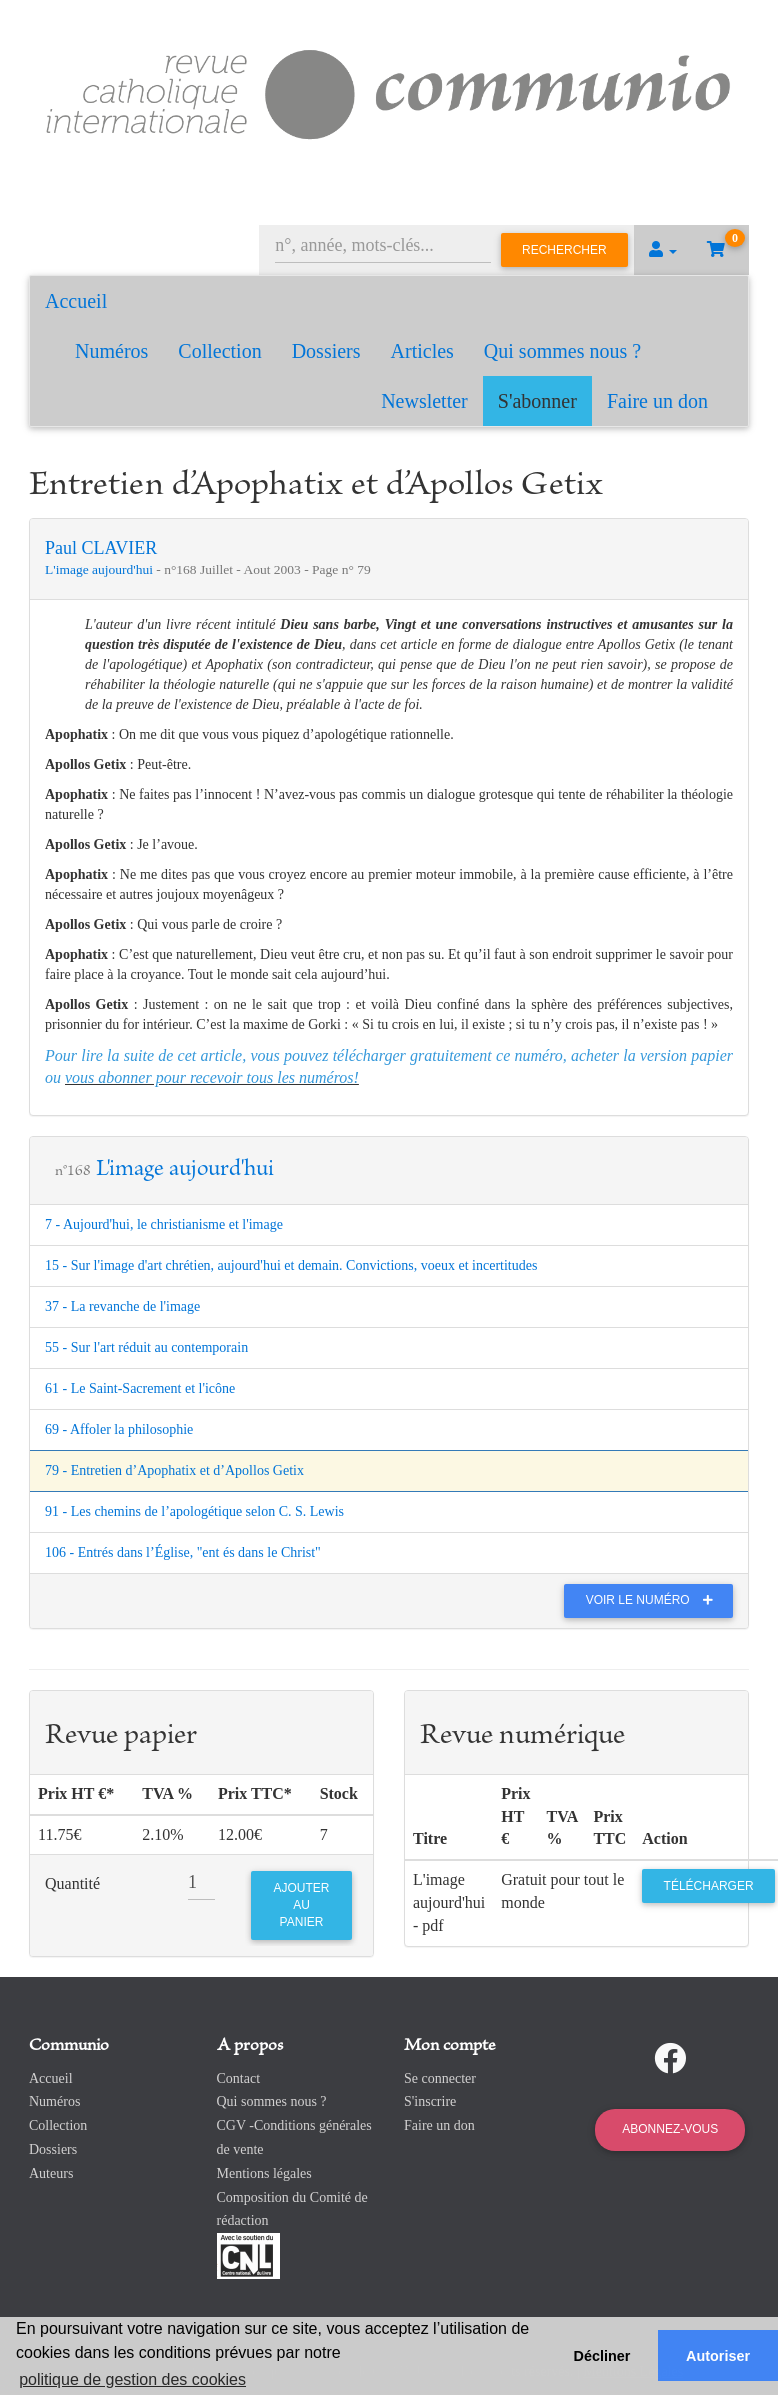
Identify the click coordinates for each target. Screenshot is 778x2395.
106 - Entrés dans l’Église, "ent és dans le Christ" (183, 1552)
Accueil (76, 301)
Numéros (111, 351)
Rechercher (564, 250)
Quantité (72, 1883)
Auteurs (51, 2173)
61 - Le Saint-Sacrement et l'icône (140, 1388)
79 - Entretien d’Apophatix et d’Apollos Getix (174, 1470)
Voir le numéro (654, 1600)
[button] (663, 250)
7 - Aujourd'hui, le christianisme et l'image (164, 1224)
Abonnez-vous (670, 2129)
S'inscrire (430, 2101)
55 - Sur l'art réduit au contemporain (146, 1347)
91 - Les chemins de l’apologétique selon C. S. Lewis (194, 1511)
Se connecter (440, 2078)
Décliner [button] (602, 2356)
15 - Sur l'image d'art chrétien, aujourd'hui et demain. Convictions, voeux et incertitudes (291, 1265)
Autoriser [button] (718, 2356)
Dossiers (326, 351)
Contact (239, 2078)
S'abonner (537, 401)
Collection (219, 351)
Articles (422, 351)
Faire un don (657, 401)
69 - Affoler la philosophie (119, 1429)
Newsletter (424, 401)
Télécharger (709, 1886)
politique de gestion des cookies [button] (132, 2379)
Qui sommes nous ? (562, 351)
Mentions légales (264, 2173)
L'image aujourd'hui (100, 569)
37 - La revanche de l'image (122, 1306)
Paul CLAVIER (101, 548)
